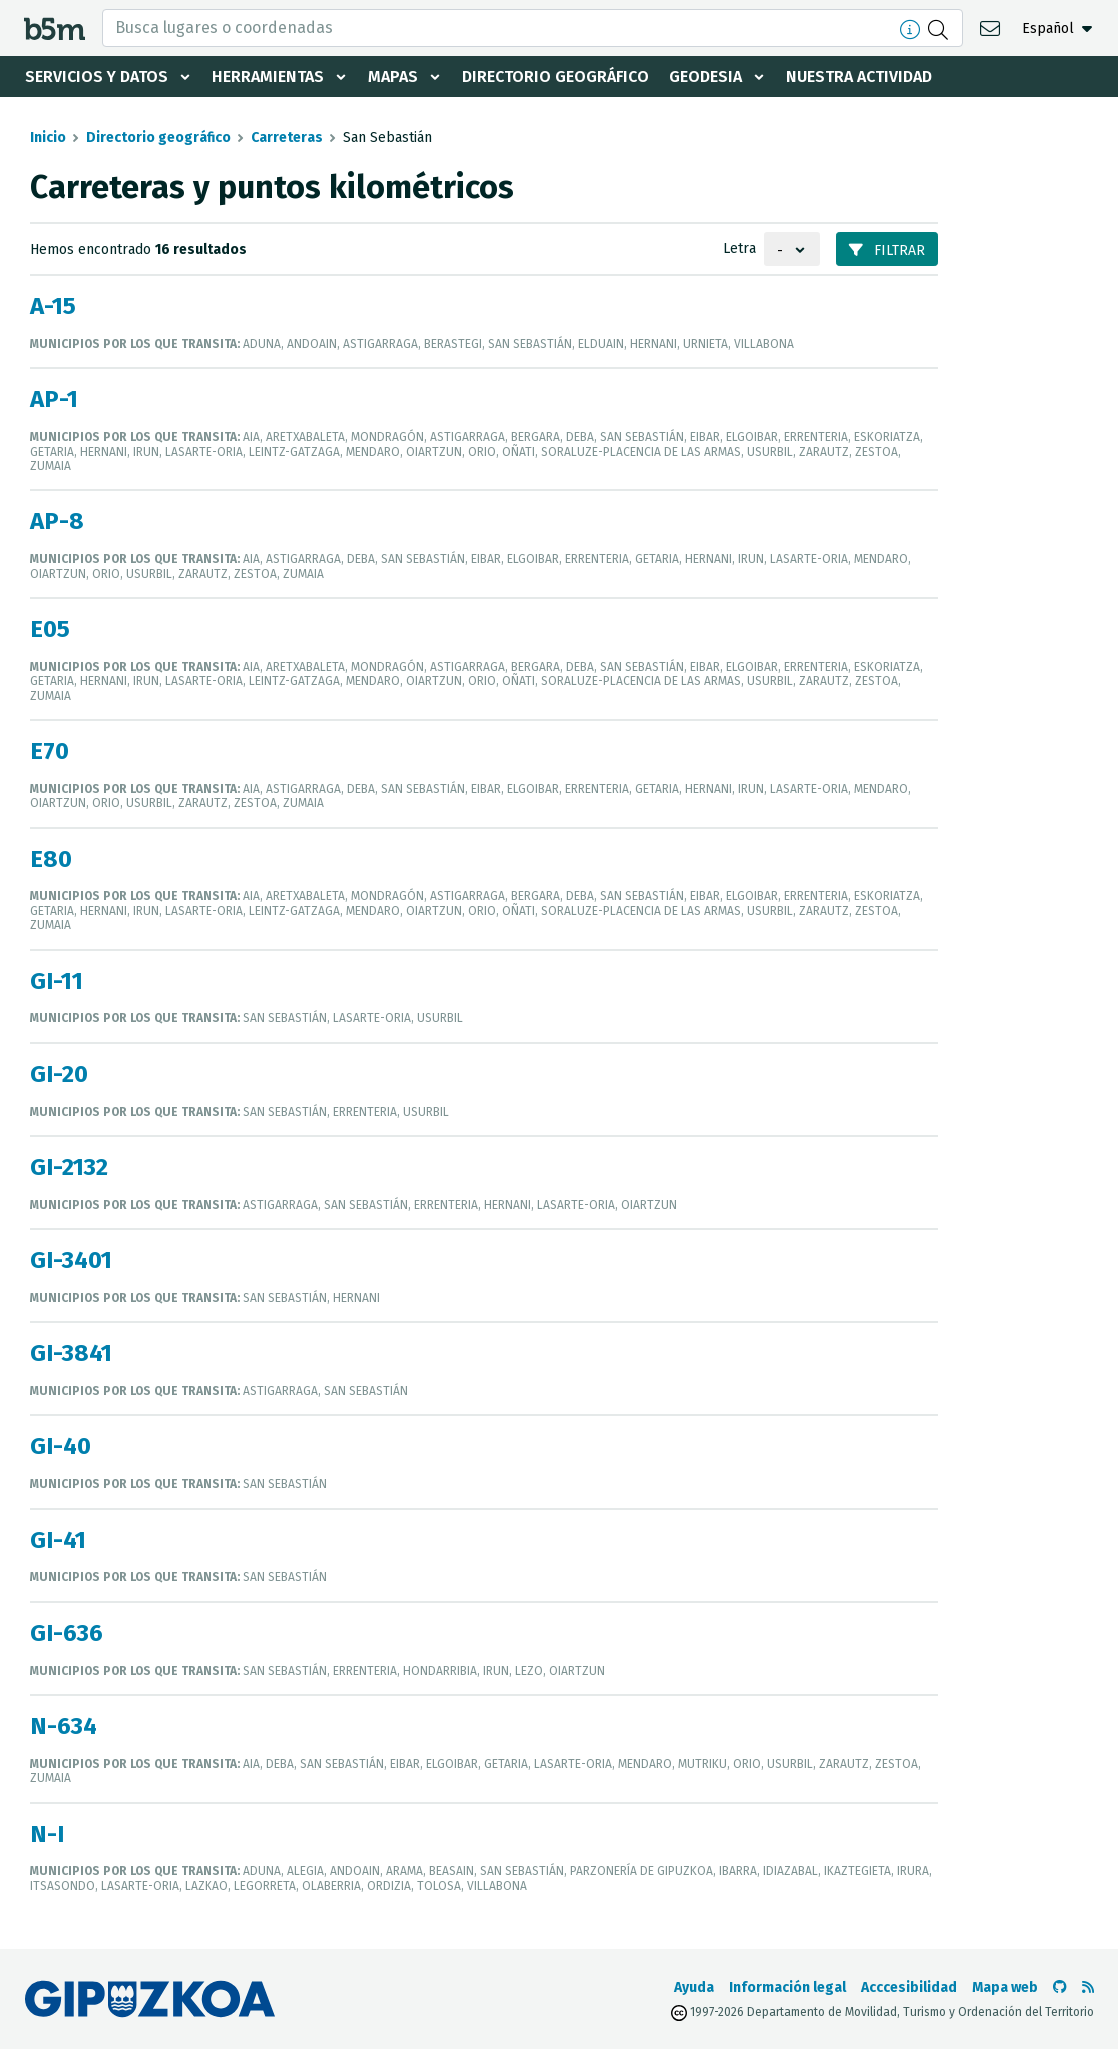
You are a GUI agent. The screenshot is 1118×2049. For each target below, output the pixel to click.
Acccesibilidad (909, 1987)
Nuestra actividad (859, 76)
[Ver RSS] (1088, 1987)
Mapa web (1005, 1987)
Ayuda (694, 1987)
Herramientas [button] (268, 76)
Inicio (48, 137)
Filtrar (887, 250)
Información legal (787, 1987)
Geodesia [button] (705, 76)
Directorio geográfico (555, 76)
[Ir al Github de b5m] (1060, 1987)
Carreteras (287, 137)
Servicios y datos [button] (96, 76)
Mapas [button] (393, 76)
